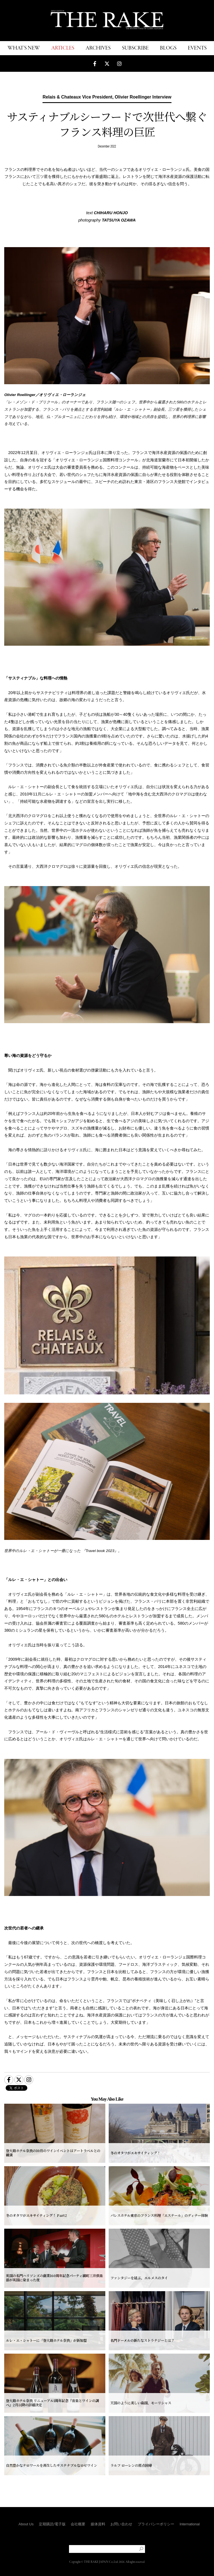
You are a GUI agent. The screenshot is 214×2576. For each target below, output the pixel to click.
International (190, 2524)
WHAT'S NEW (24, 48)
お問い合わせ (121, 2524)
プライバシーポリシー (156, 2524)
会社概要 (78, 2524)
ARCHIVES (98, 48)
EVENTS (197, 48)
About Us (26, 2524)
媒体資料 (98, 2524)
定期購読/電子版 (52, 2524)
